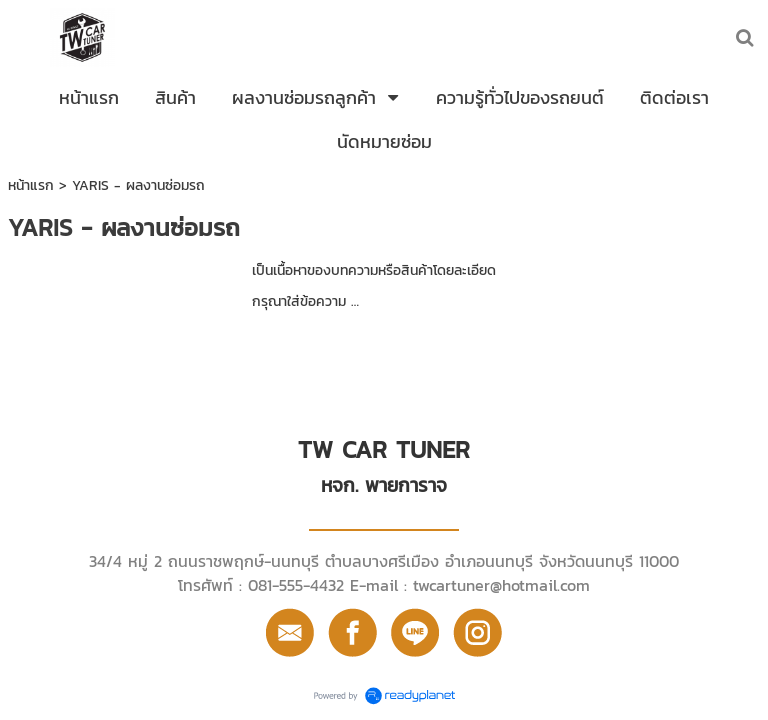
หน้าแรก (31, 185)
